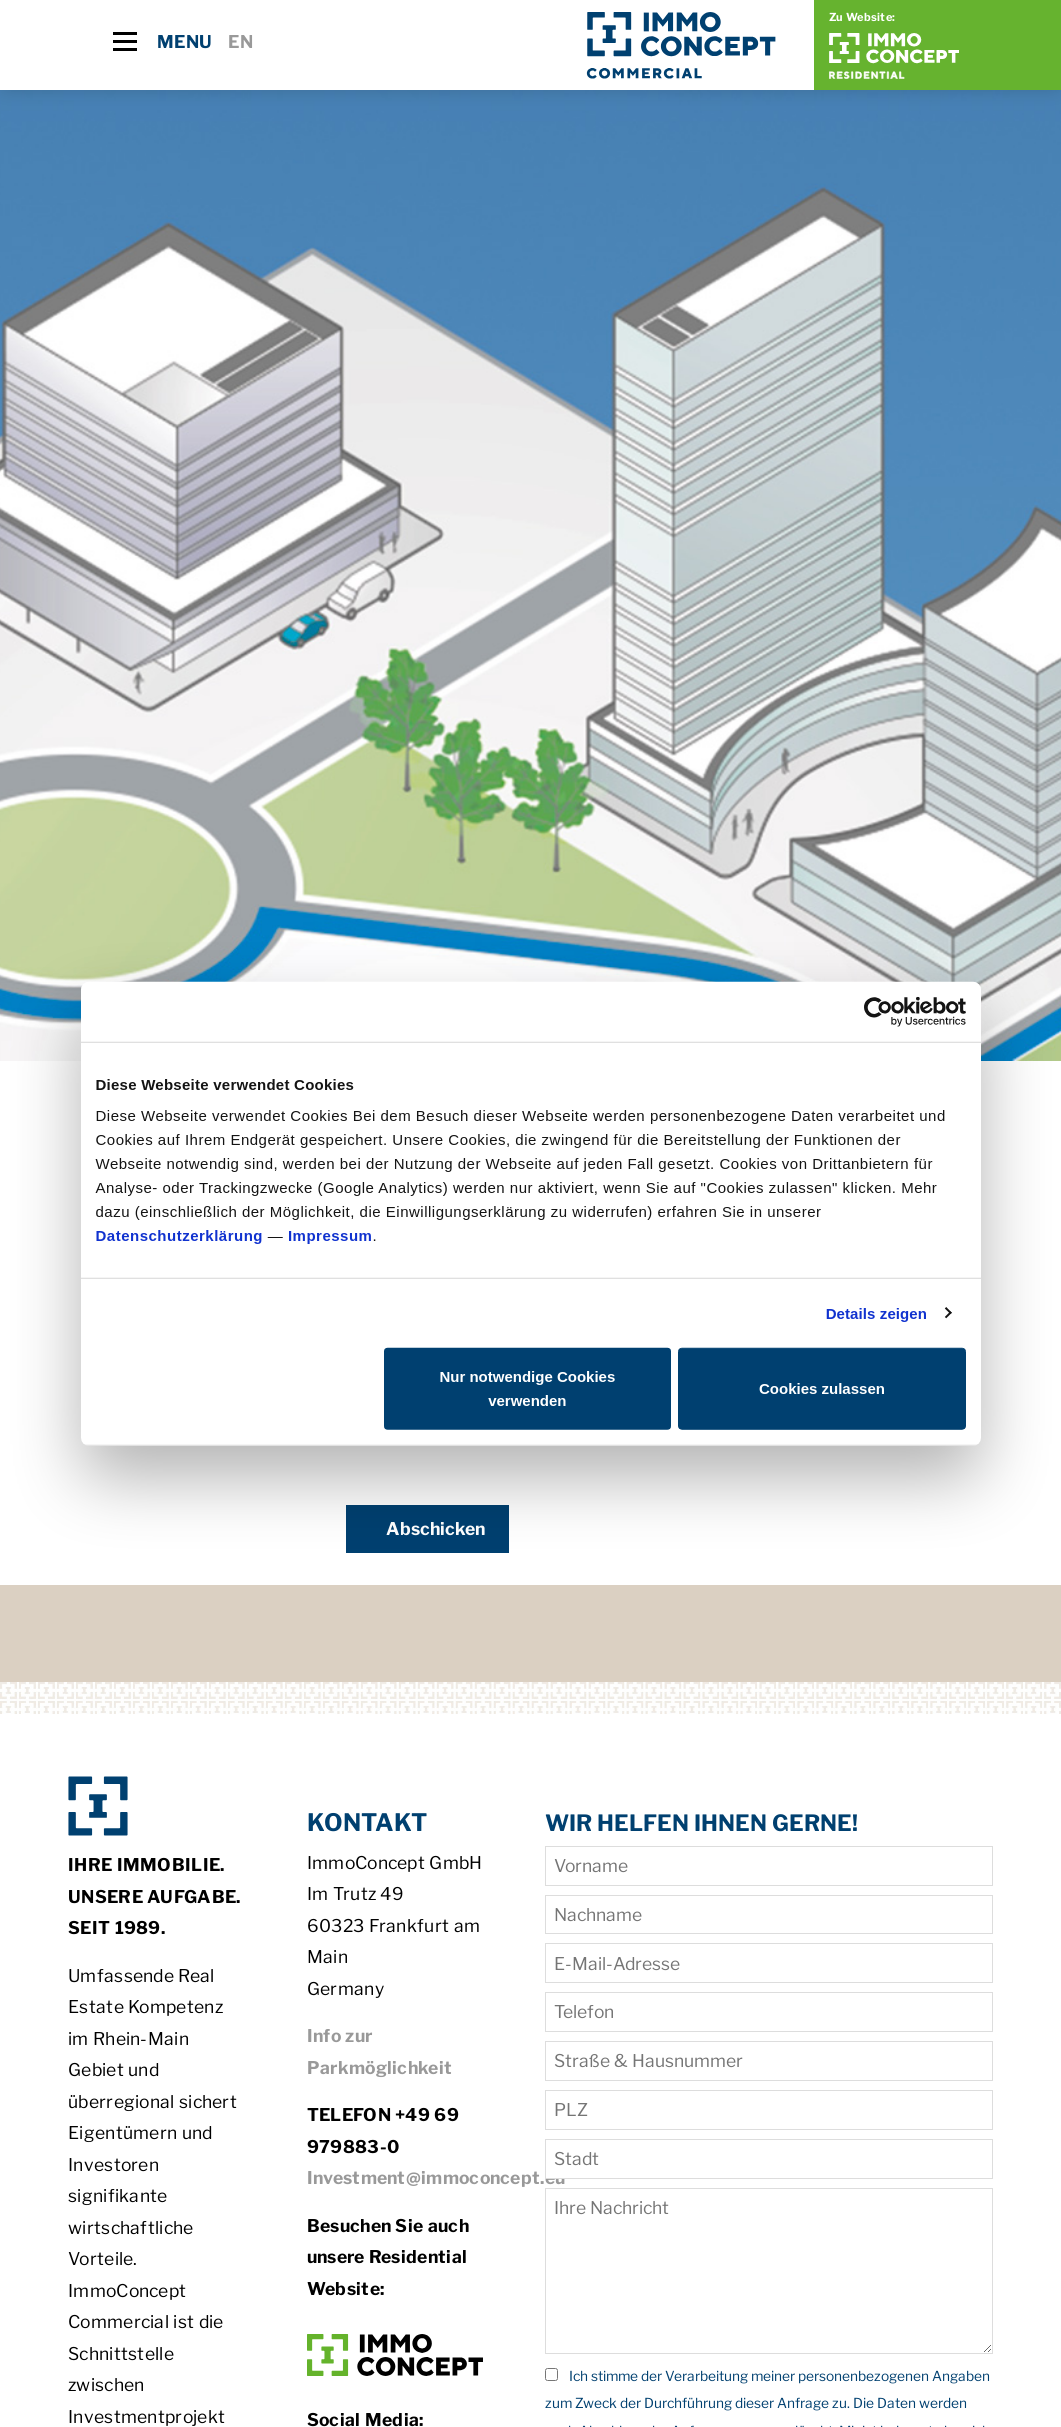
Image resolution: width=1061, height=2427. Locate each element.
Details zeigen (876, 1312)
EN (240, 41)
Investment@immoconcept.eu (436, 2177)
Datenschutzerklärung (180, 1235)
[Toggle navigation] (125, 41)
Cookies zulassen (822, 1388)
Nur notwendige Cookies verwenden (527, 1388)
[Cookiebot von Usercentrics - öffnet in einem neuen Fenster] (878, 1011)
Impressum (330, 1235)
